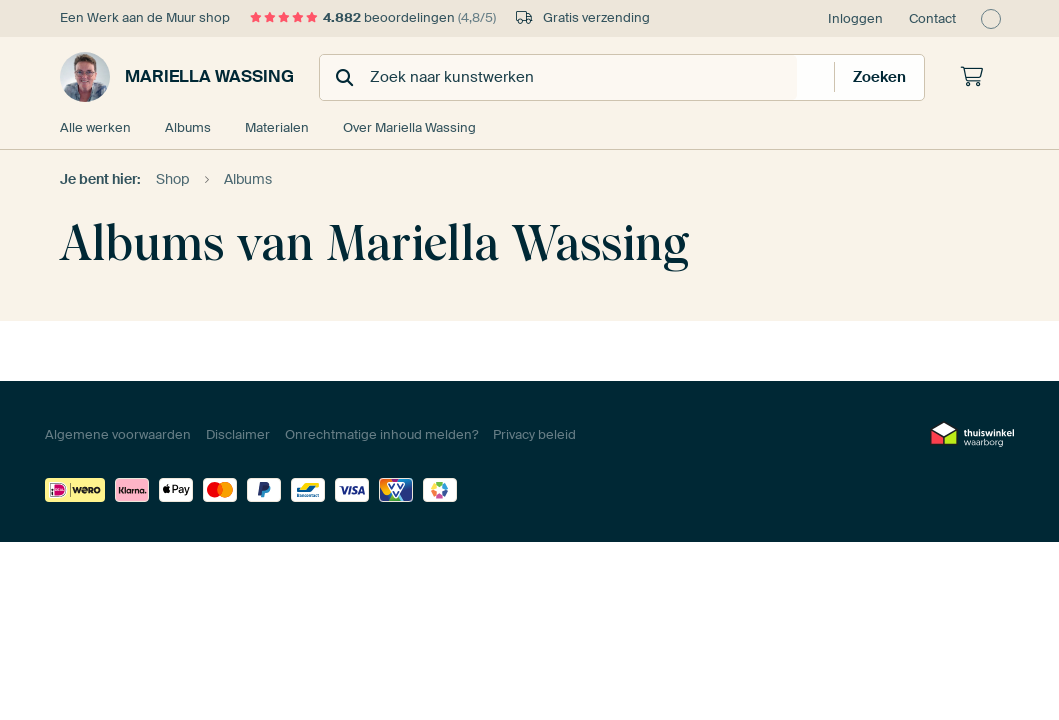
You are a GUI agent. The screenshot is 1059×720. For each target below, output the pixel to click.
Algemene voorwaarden (118, 434)
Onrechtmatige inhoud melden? (381, 434)
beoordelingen (373, 17)
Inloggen (855, 18)
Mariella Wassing (177, 77)
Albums (188, 127)
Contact (932, 18)
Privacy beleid (534, 434)
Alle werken (95, 127)
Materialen (277, 127)
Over (409, 127)
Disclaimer (238, 434)
